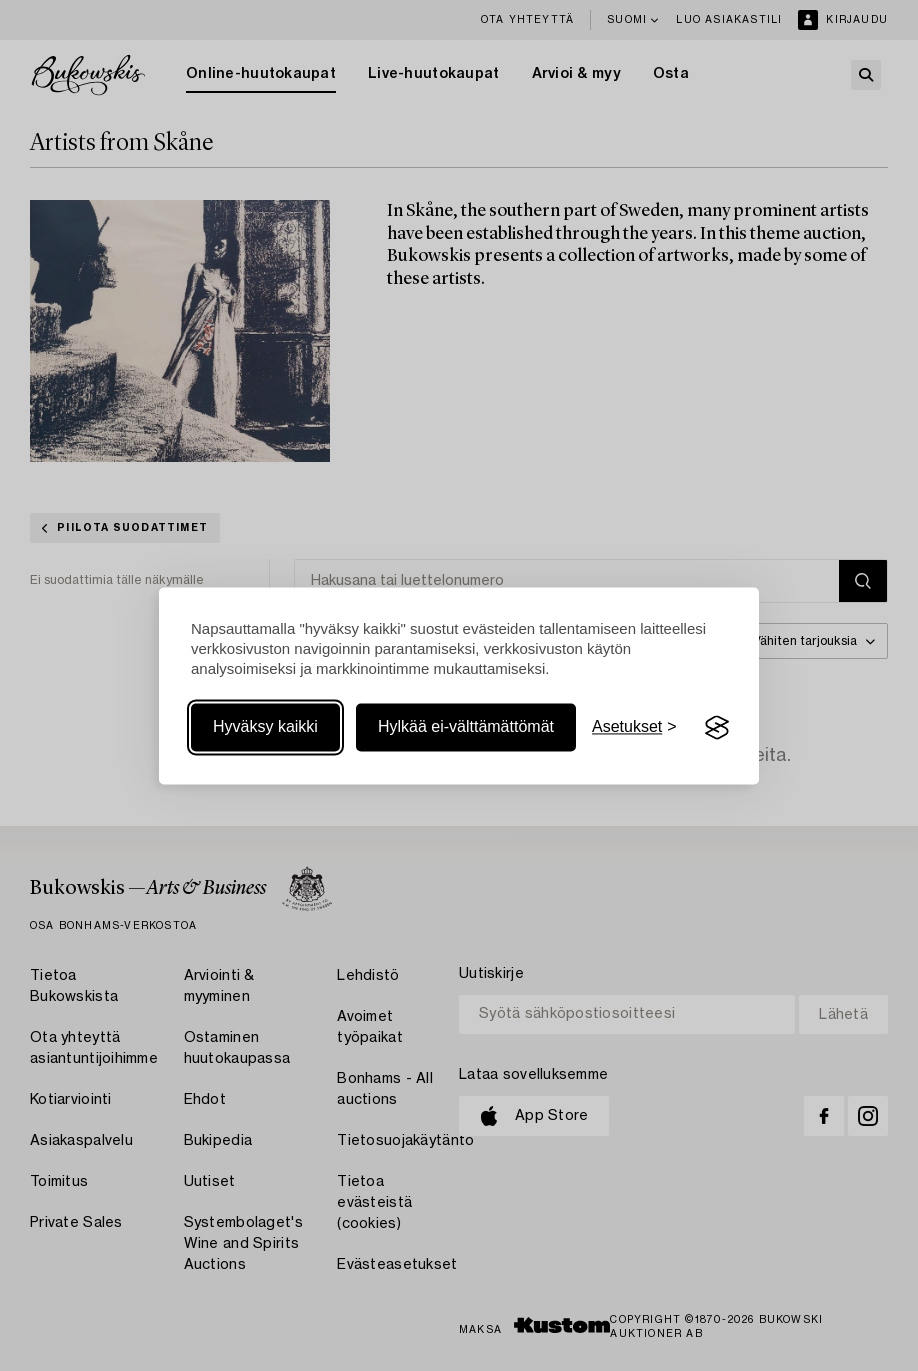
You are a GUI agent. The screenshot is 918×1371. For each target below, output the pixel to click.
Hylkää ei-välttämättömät (466, 727)
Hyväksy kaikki (265, 727)
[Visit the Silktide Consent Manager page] (717, 728)
